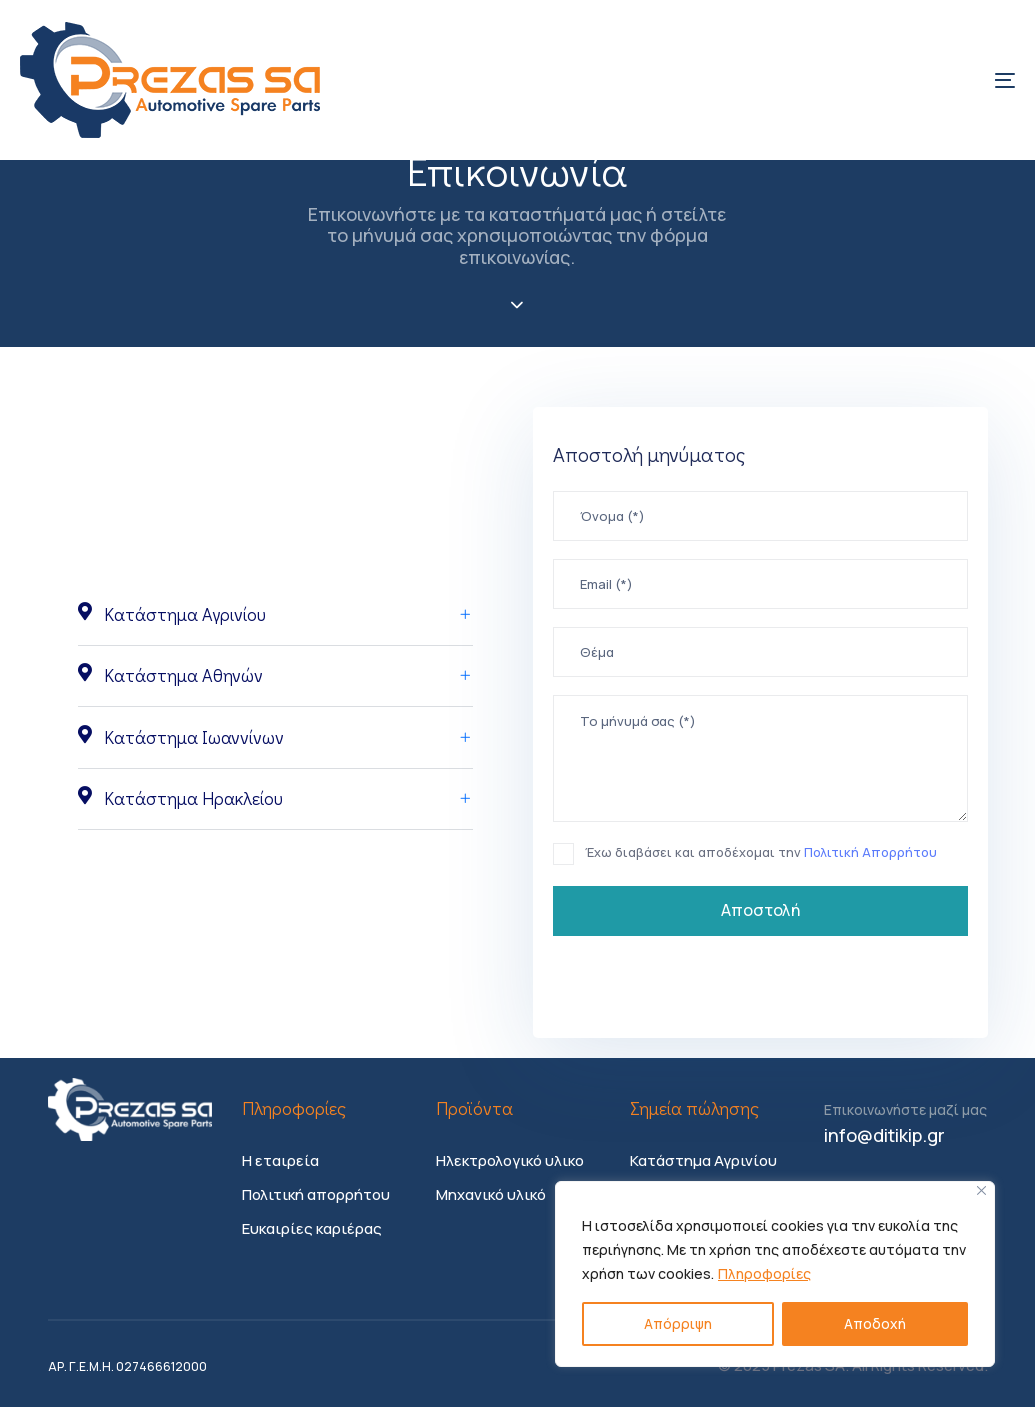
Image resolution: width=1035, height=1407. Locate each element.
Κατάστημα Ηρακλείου (275, 798)
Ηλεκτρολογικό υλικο (510, 1160)
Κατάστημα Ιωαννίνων (275, 737)
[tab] (275, 614)
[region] (775, 1274)
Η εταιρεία (280, 1160)
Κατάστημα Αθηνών (275, 675)
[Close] (981, 1190)
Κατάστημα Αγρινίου (275, 614)
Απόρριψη (678, 1323)
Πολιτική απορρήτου (316, 1194)
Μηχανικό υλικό (491, 1194)
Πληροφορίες (764, 1273)
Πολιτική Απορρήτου (869, 852)
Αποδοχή (875, 1323)
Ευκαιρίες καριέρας (312, 1228)
